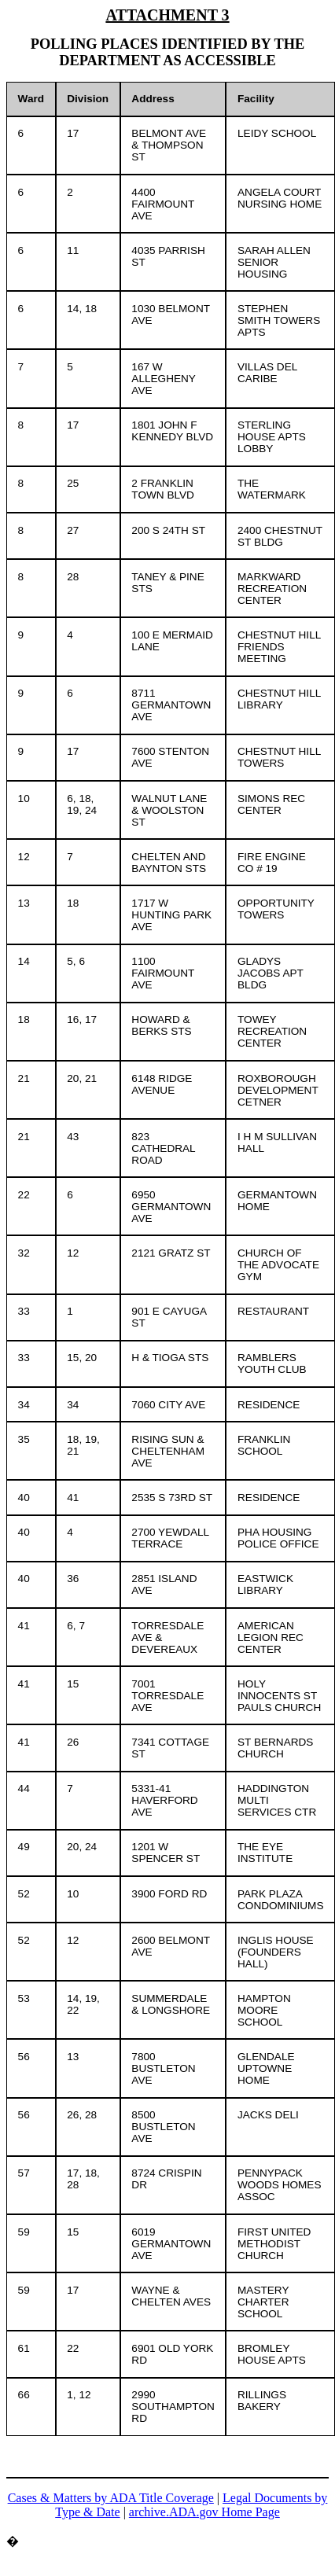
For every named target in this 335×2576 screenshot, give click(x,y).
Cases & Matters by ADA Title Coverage (111, 2497)
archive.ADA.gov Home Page (204, 2512)
